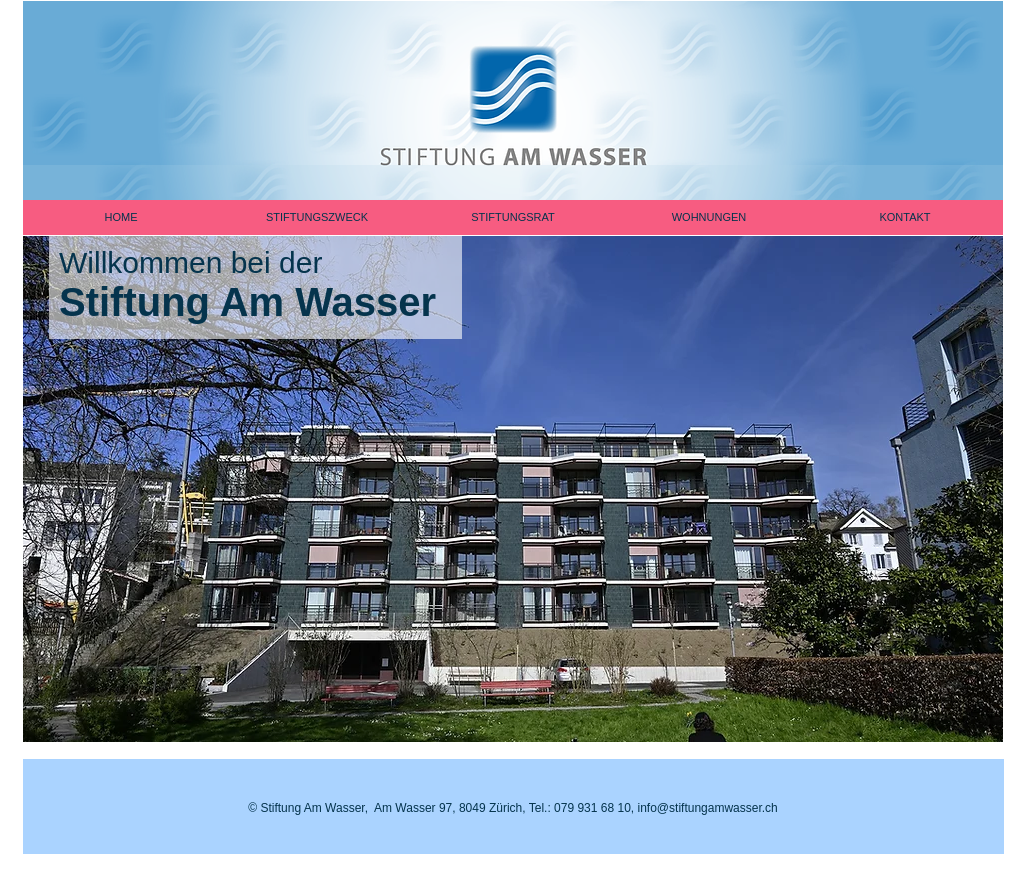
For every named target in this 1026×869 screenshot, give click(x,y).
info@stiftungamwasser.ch (708, 808)
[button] (513, 475)
